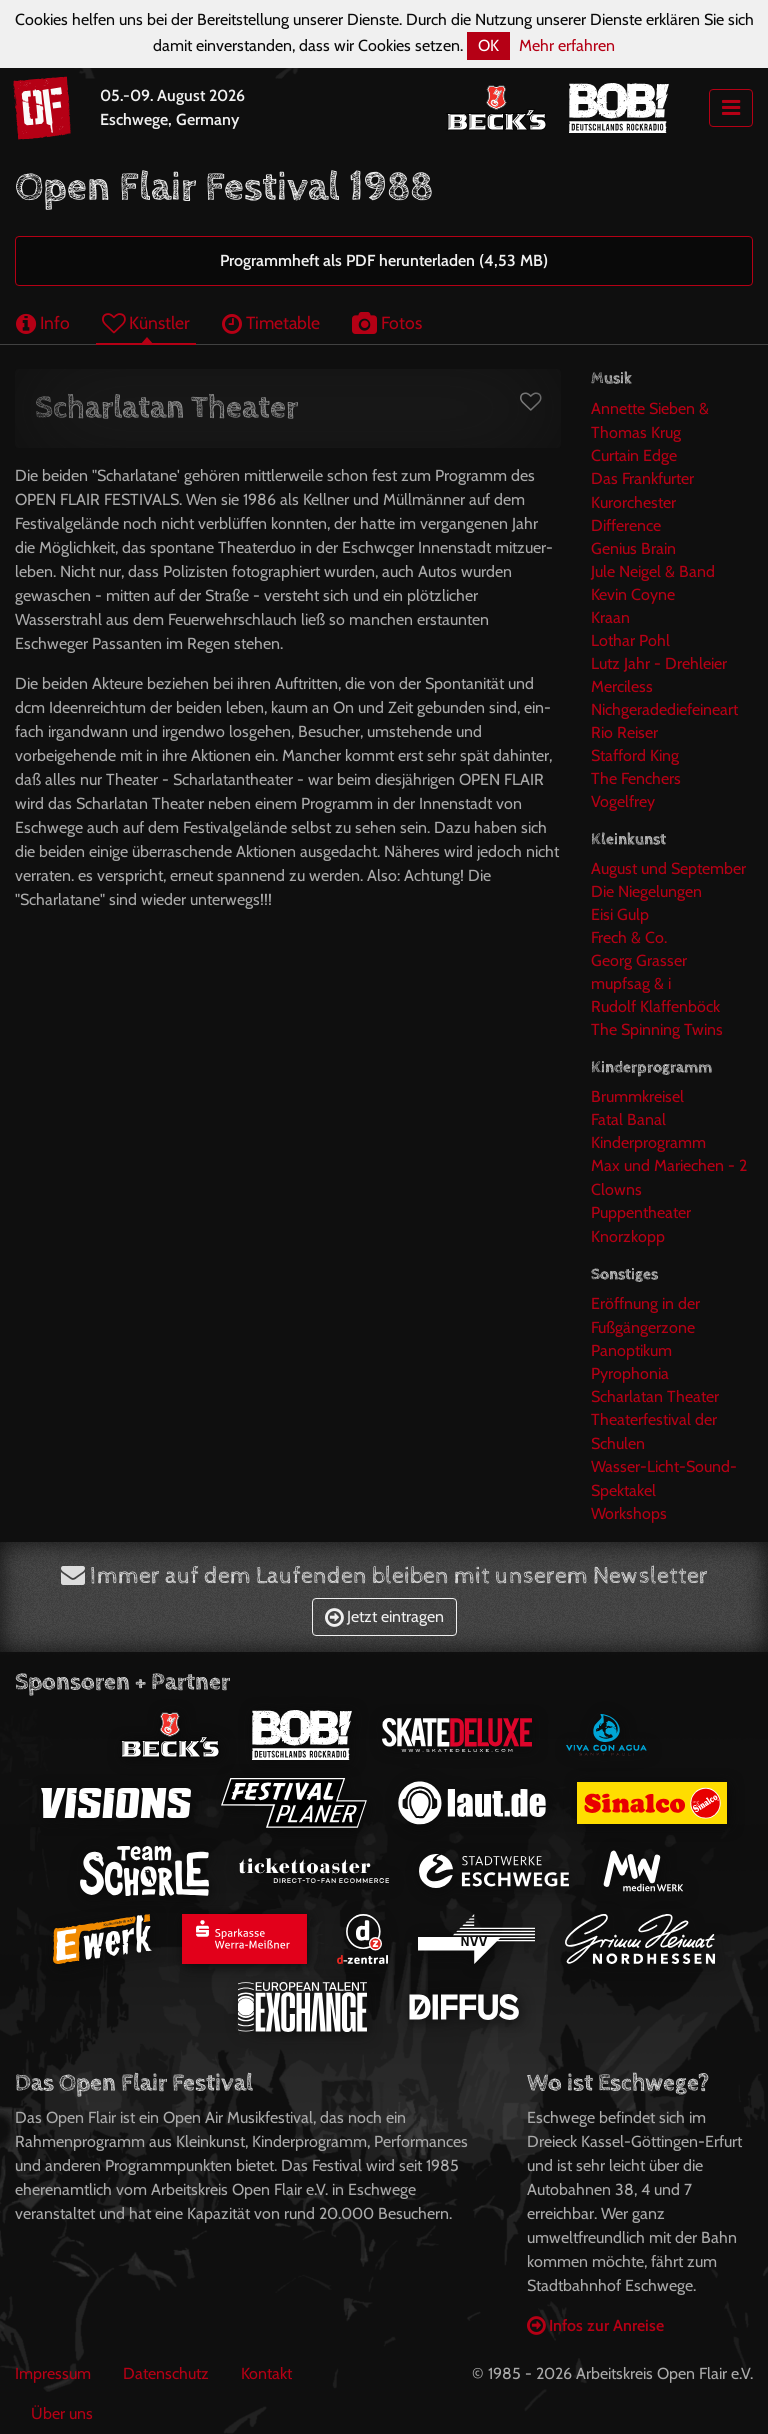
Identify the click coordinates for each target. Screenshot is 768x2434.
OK (488, 45)
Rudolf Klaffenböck (655, 1006)
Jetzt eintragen (384, 1616)
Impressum (53, 2373)
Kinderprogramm (648, 1142)
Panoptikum (631, 1350)
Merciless (622, 686)
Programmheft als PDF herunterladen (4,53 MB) (384, 260)
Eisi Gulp (620, 914)
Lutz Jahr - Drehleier (659, 663)
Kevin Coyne (633, 594)
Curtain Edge (634, 455)
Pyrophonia (630, 1373)
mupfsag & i (631, 983)
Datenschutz (166, 2373)
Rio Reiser (624, 732)
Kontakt (266, 2373)
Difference (626, 525)
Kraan (610, 617)
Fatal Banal (628, 1119)
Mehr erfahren (567, 45)
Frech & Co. (629, 937)
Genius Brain (633, 548)
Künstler (146, 322)
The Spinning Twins (657, 1029)
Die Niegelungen (646, 891)
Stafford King (635, 755)
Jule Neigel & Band (653, 571)
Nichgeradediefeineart (664, 709)
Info (43, 322)
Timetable (271, 322)
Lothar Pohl (630, 640)
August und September (668, 868)
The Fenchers (636, 778)
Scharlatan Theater (655, 1396)
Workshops (629, 1513)
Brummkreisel (637, 1096)
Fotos (387, 322)
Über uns (62, 2413)
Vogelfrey (623, 801)
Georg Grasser (639, 960)
